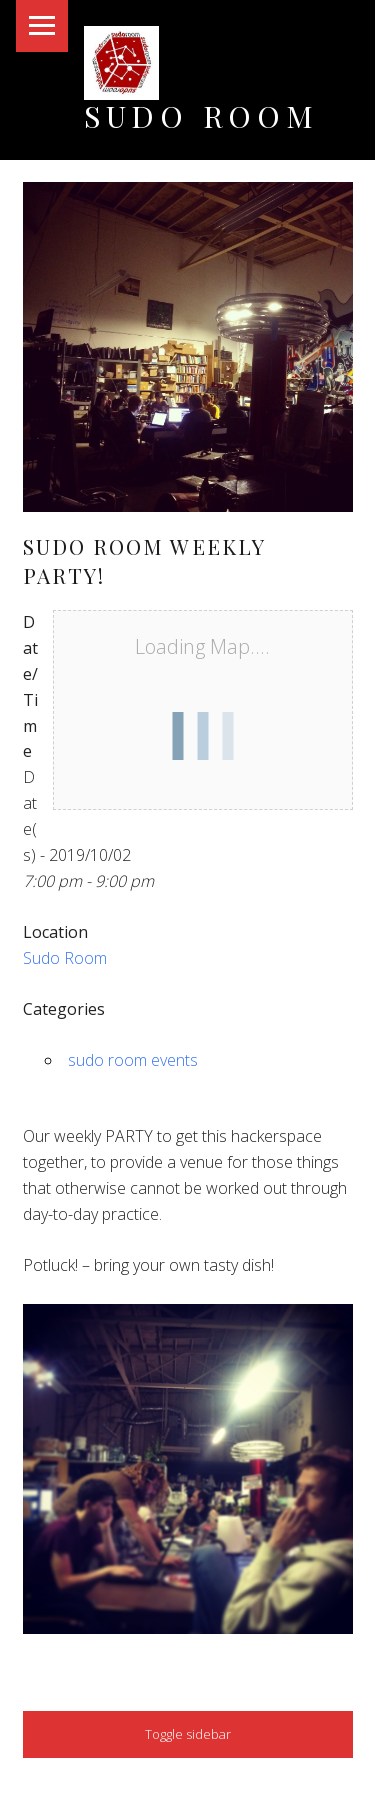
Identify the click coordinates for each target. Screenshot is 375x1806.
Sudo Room (201, 115)
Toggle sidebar (188, 1734)
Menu (42, 26)
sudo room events (133, 1060)
